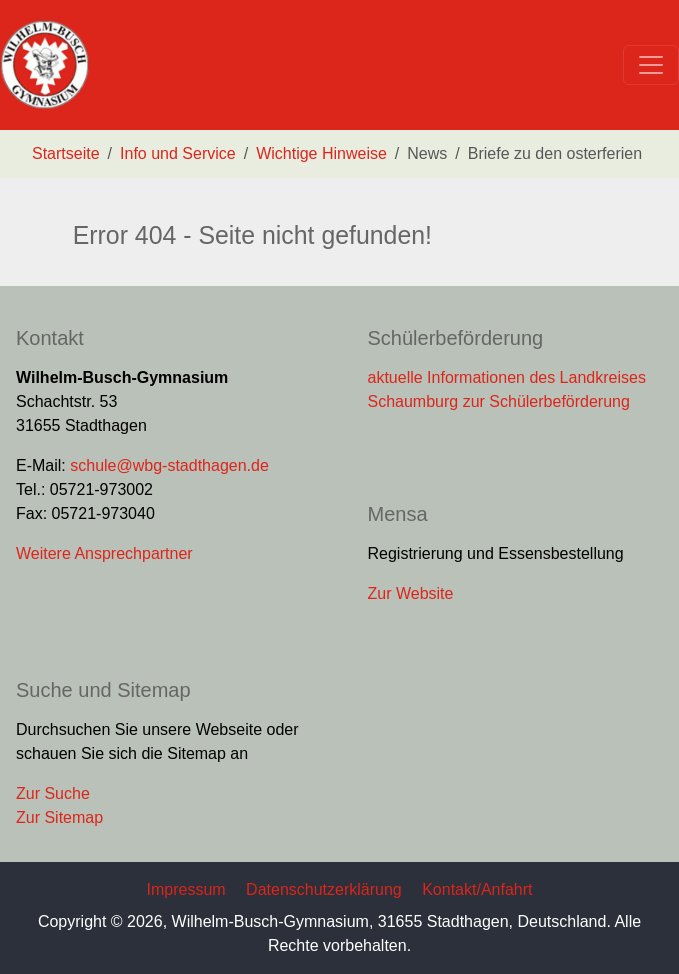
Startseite (66, 153)
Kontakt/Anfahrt (477, 889)
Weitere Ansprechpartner (104, 553)
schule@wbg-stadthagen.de (169, 465)
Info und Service (178, 153)
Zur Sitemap (59, 817)
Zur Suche (53, 793)
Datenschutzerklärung (324, 889)
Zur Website (411, 593)
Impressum (186, 889)
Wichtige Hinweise (321, 153)
